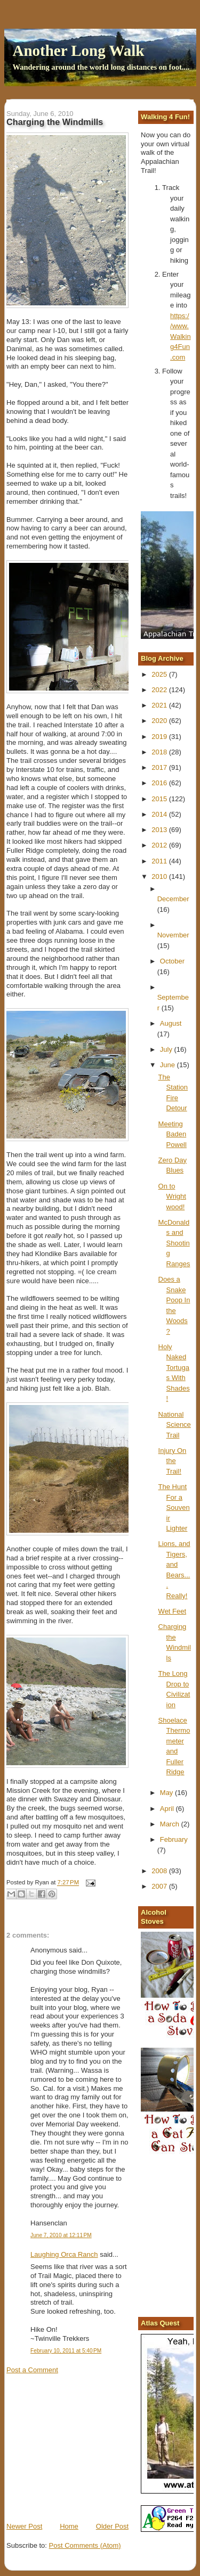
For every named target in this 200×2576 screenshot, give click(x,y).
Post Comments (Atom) (85, 2545)
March (170, 1824)
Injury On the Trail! (172, 1461)
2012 (160, 845)
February (174, 1839)
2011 (160, 861)
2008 (160, 1871)
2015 (160, 799)
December (173, 899)
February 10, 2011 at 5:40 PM (65, 2351)
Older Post (112, 2526)
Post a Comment (32, 2370)
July (167, 1049)
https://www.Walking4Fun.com (180, 336)
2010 (160, 876)
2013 (160, 830)
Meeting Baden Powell (172, 1134)
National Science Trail (174, 1424)
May (167, 1793)
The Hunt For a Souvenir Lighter (174, 1507)
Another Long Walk (79, 50)
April (168, 1809)
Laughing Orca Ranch (64, 2254)
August (170, 1023)
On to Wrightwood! (172, 1196)
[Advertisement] (86, 2447)
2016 (160, 783)
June (168, 1065)
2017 (160, 767)
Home (69, 2526)
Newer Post (24, 2526)
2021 (160, 705)
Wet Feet (172, 1611)
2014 (160, 814)
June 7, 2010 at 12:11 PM (61, 2235)
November (173, 935)
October (172, 961)
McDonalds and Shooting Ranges (174, 1243)
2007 (160, 1886)
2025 (160, 674)
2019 (160, 737)
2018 (160, 752)
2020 (160, 721)
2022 (160, 690)
